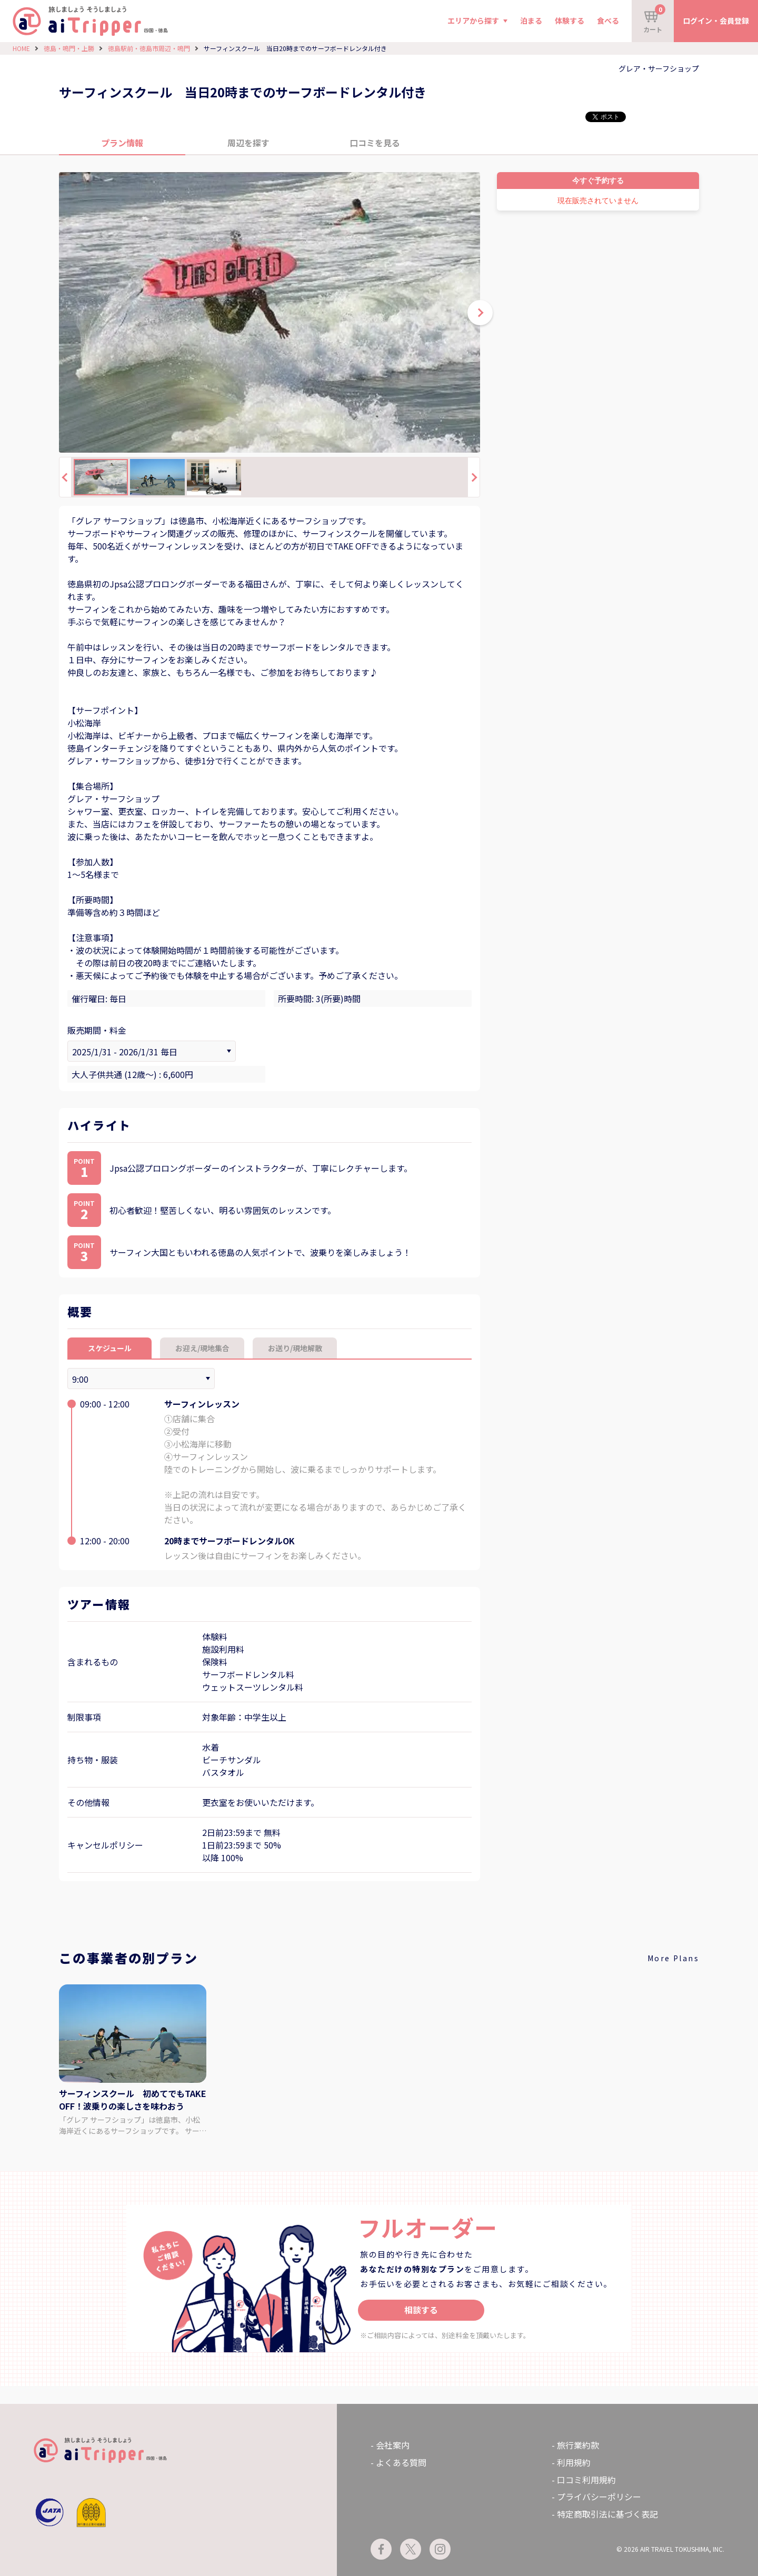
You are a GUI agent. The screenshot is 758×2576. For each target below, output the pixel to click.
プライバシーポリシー (599, 2496)
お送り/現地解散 (295, 1348)
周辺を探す (248, 142)
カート (654, 19)
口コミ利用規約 (586, 2479)
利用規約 (574, 2462)
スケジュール (110, 1348)
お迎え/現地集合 (202, 1348)
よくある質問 (401, 2462)
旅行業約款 (578, 2445)
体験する (569, 20)
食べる (608, 20)
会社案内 (393, 2445)
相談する (421, 2309)
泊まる (531, 20)
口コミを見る (375, 142)
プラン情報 (122, 142)
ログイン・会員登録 (716, 20)
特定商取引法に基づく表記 (607, 2514)
